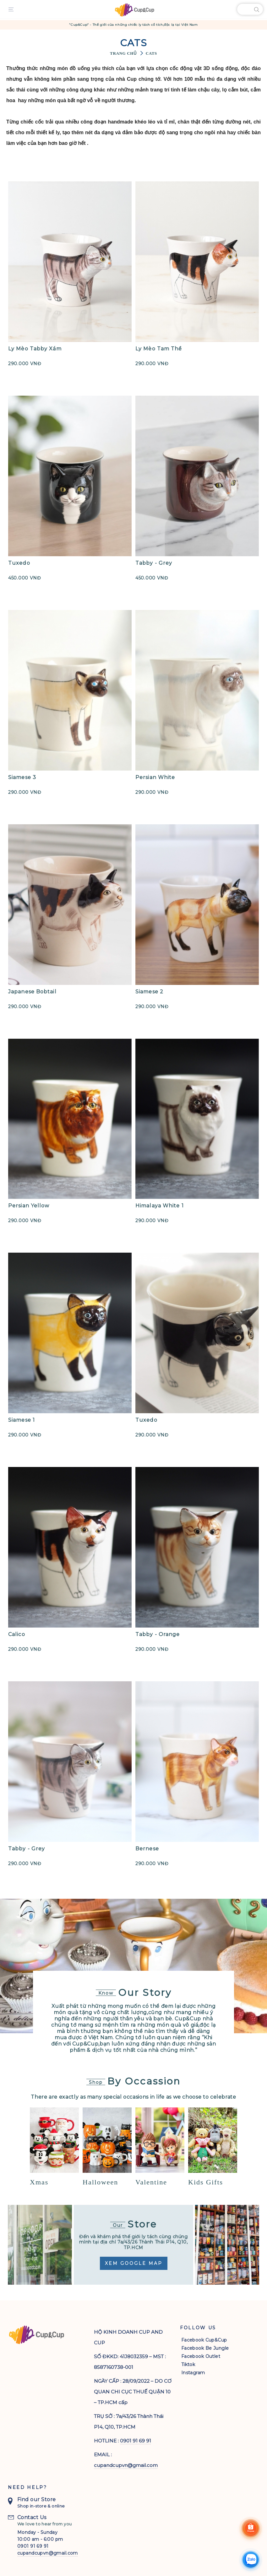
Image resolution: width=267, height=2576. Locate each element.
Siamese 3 (22, 777)
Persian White (155, 777)
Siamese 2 (149, 992)
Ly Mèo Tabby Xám (35, 349)
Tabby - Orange (157, 1634)
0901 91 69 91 (135, 2439)
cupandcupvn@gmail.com (126, 2464)
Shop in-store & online (41, 2504)
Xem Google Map (133, 2263)
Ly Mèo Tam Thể (158, 349)
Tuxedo (19, 563)
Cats (151, 53)
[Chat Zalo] (250, 2559)
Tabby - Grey (153, 563)
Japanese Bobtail (32, 992)
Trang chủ (123, 53)
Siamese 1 (21, 1420)
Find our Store (36, 2498)
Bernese (147, 1849)
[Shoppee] (250, 2528)
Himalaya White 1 (159, 1206)
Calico (16, 1634)
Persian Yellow (28, 1206)
